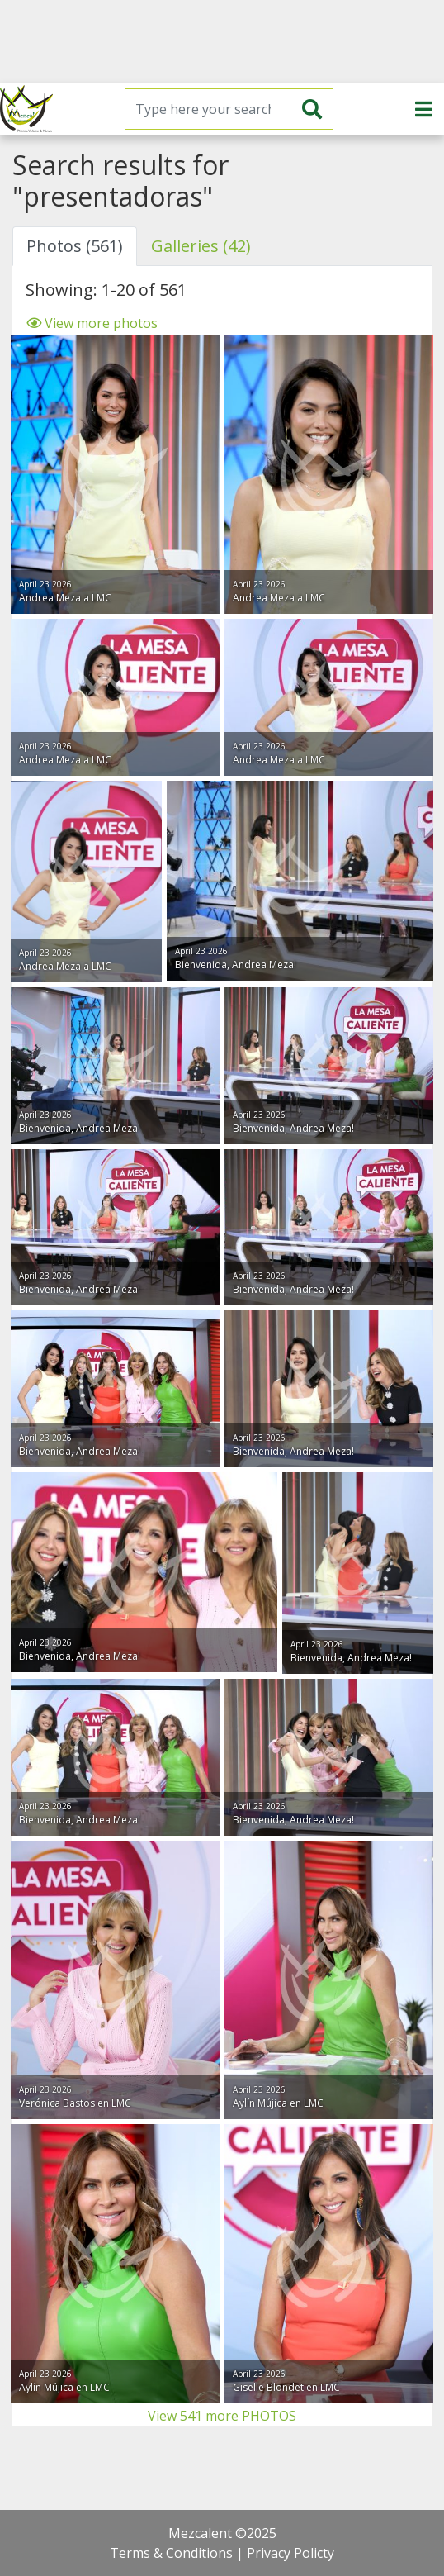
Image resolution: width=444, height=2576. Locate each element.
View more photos (92, 323)
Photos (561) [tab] (74, 246)
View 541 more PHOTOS (222, 2416)
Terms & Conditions (171, 2553)
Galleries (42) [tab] (201, 246)
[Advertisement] (222, 41)
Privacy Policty (290, 2553)
